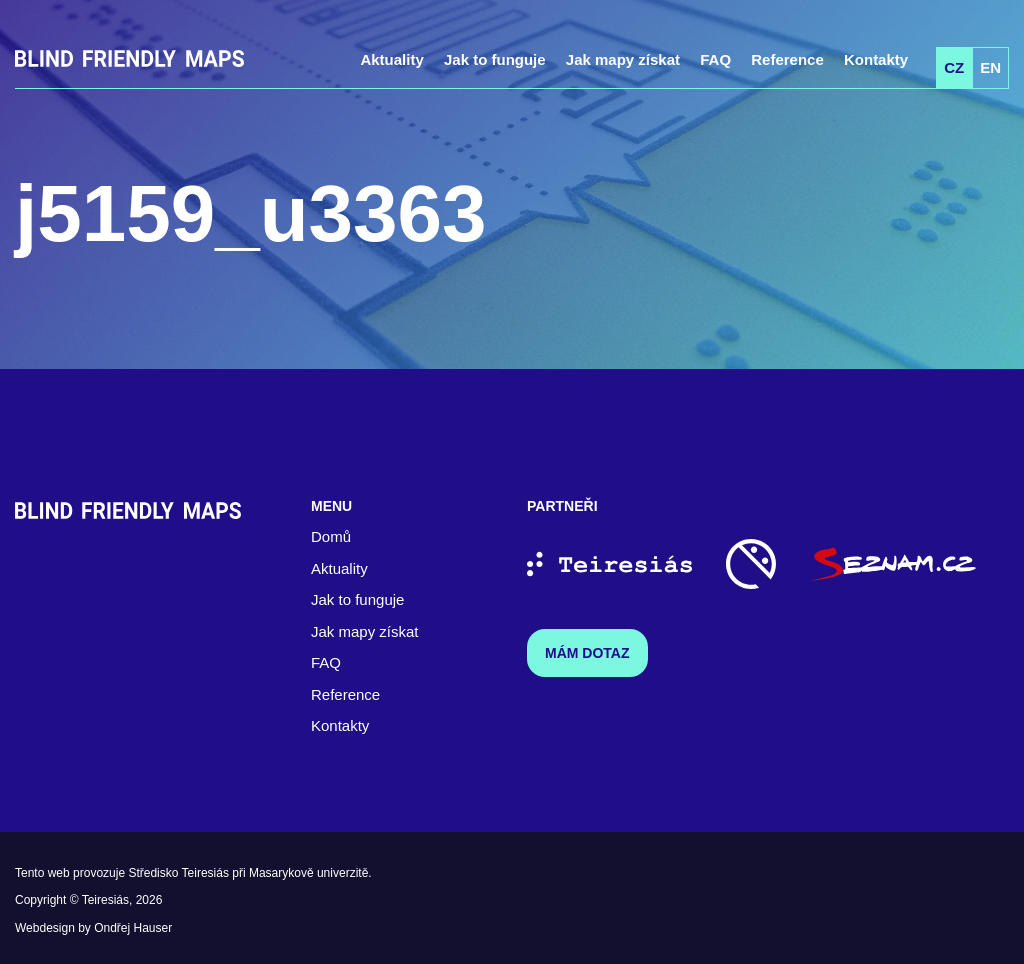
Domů (331, 536)
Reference (787, 59)
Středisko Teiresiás (178, 873)
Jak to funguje (495, 59)
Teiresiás (105, 900)
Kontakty (876, 59)
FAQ (715, 59)
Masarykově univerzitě (308, 873)
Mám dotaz (587, 653)
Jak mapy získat (623, 59)
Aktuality (391, 59)
